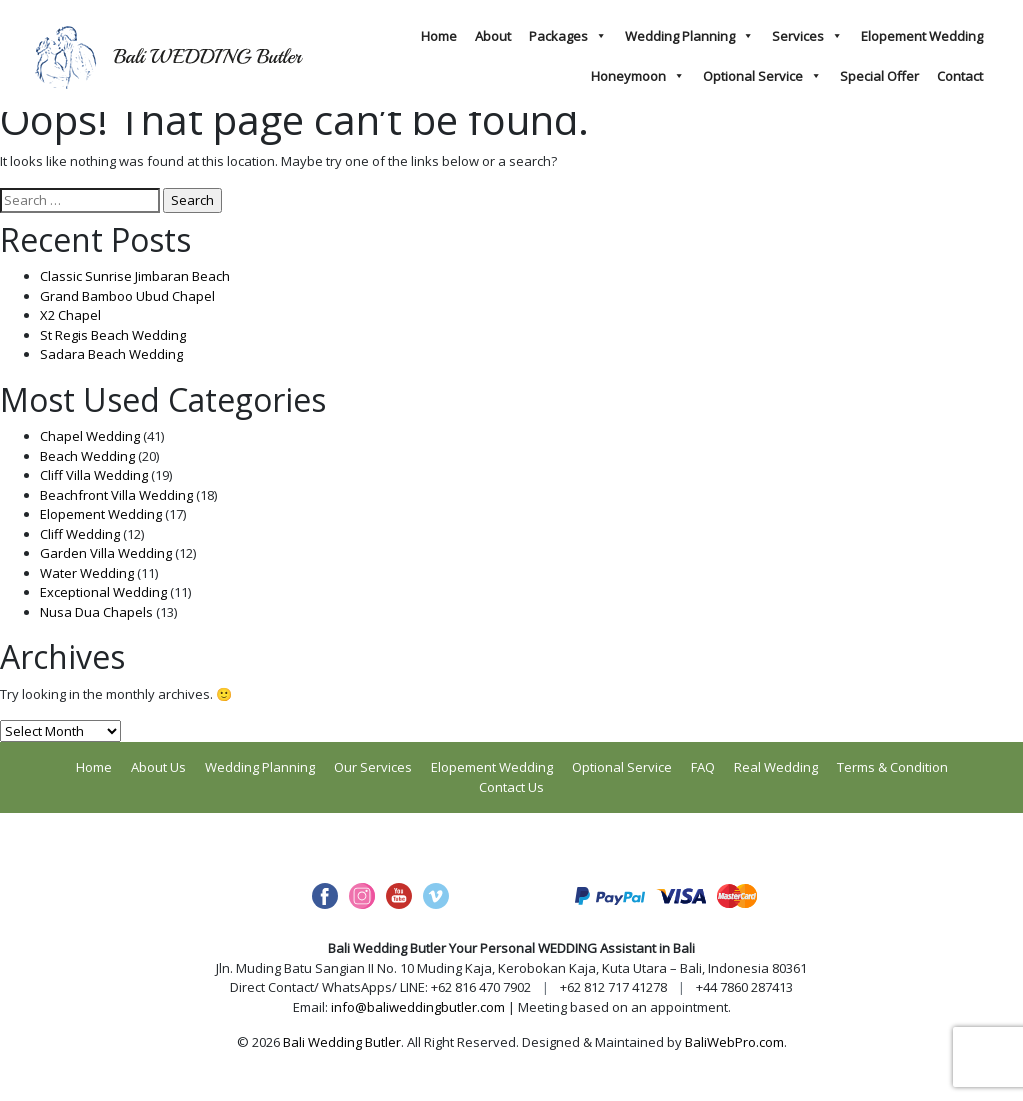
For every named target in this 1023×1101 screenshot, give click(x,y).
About (493, 36)
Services (807, 36)
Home (439, 36)
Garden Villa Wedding (106, 553)
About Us (158, 767)
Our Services (373, 767)
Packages (568, 36)
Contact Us (511, 787)
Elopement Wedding (922, 36)
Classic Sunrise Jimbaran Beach (135, 276)
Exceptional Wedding (103, 592)
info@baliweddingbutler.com (418, 1007)
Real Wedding (776, 767)
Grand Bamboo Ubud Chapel (127, 296)
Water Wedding (87, 573)
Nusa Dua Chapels (96, 612)
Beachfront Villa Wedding (116, 495)
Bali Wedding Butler (342, 1042)
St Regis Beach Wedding (113, 335)
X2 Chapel (70, 315)
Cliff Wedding (80, 534)
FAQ (703, 767)
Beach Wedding (87, 456)
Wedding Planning (689, 36)
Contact (960, 76)
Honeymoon (638, 76)
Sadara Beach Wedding (111, 354)
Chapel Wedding (90, 436)
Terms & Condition (892, 767)
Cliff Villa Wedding (94, 475)
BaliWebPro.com (734, 1042)
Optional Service (762, 76)
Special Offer (879, 76)
